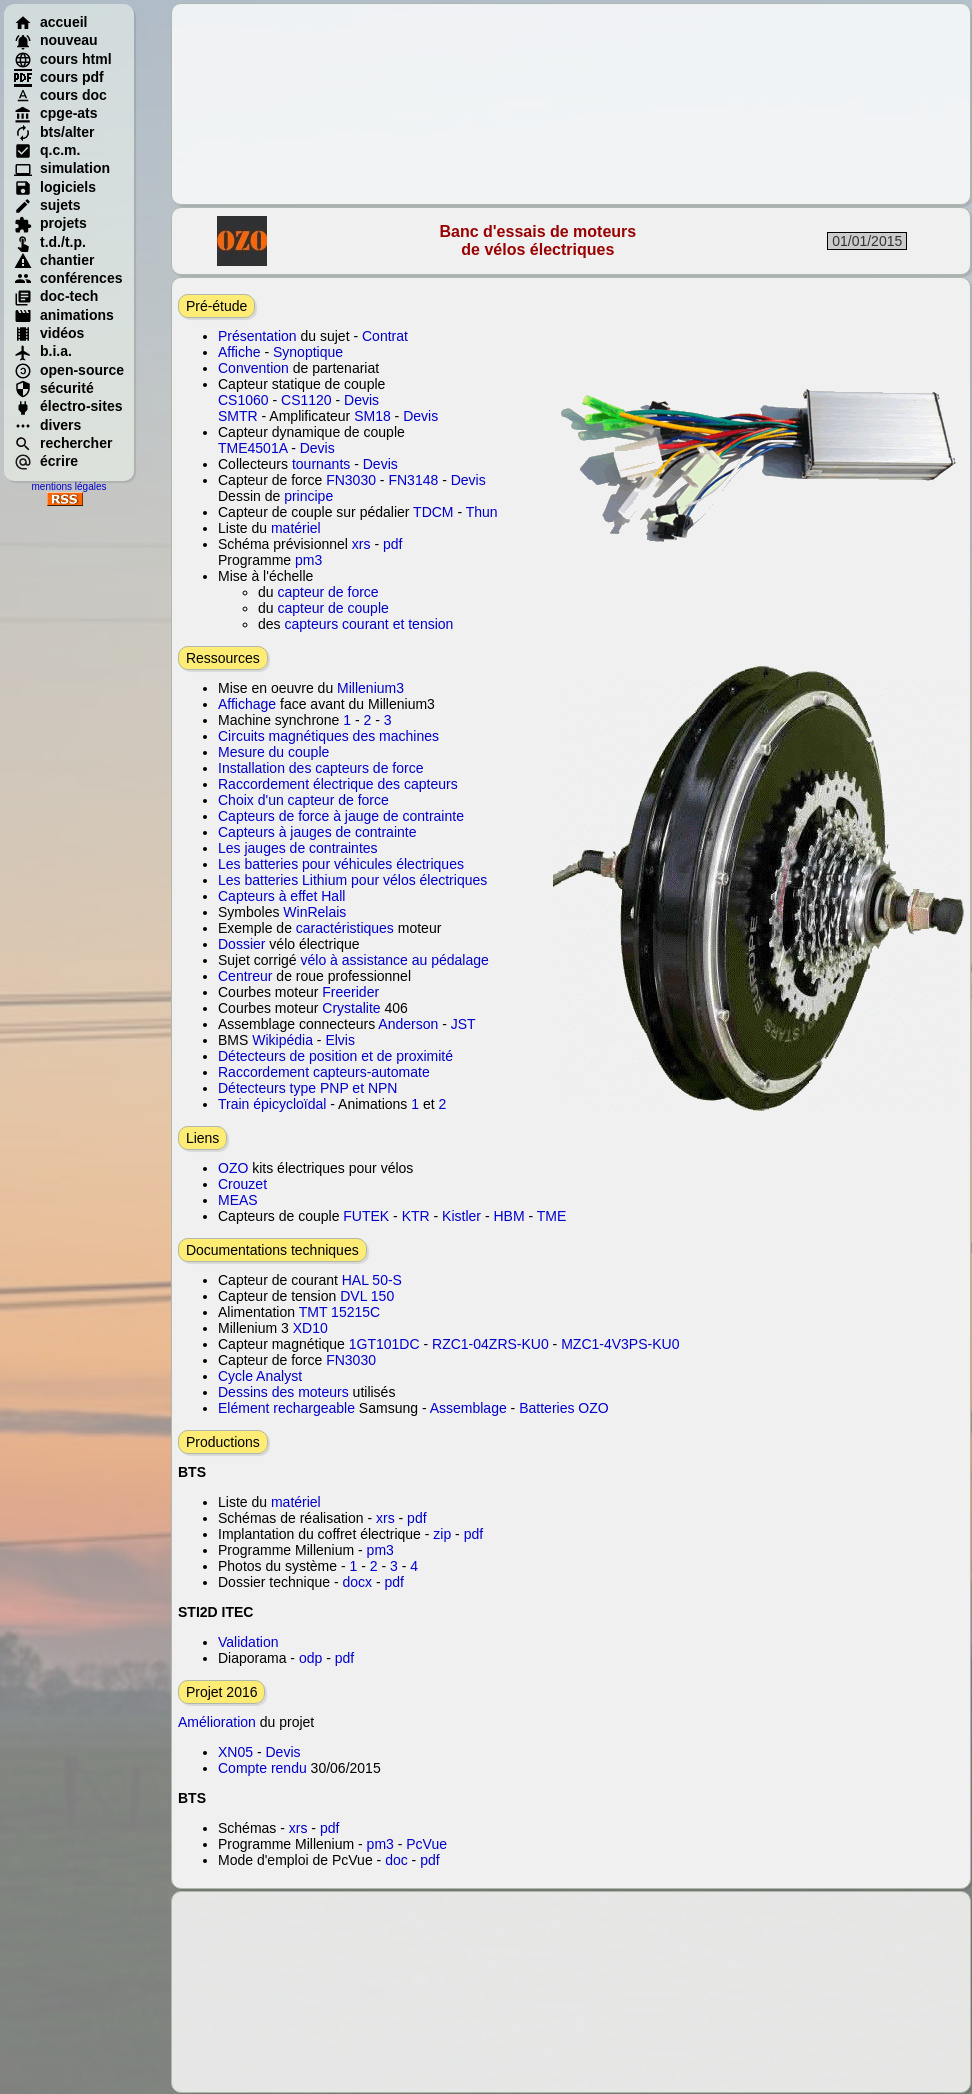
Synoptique (308, 352)
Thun (482, 512)
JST (463, 1024)
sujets (47, 205)
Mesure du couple (273, 752)
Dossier (241, 944)
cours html (63, 59)
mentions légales (68, 486)
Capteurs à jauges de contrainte (317, 832)
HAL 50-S (372, 1280)
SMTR (238, 416)
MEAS (238, 1200)
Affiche (239, 352)
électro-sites (68, 406)
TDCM (433, 512)
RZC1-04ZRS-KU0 (490, 1344)
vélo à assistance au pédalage (394, 960)
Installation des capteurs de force (320, 768)
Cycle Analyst (260, 1376)
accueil (50, 22)
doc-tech (56, 296)
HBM (508, 1216)
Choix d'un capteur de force (303, 800)
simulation (62, 168)
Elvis (340, 1040)
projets (50, 223)
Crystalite (351, 1008)
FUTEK (366, 1216)
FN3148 (413, 480)
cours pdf (59, 77)
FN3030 (351, 480)
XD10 (310, 1328)
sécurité (54, 388)
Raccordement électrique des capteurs (338, 784)
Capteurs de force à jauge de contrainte (341, 816)
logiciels (55, 187)
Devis (361, 400)
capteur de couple (332, 608)
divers (47, 425)
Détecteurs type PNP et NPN (307, 1088)
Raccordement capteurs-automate (324, 1072)
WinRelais (314, 912)
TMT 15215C (339, 1312)
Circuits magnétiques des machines (328, 736)
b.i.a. (43, 351)
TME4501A (252, 448)
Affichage (247, 704)
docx (358, 1582)
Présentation (257, 336)
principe (308, 496)
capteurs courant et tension (368, 624)
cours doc (60, 95)
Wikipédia (282, 1040)
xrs (361, 544)
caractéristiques (345, 928)
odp (310, 1658)
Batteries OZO (563, 1408)
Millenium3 (368, 688)
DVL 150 (367, 1296)
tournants (321, 464)
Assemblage (468, 1408)
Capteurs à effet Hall (281, 896)
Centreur (245, 976)
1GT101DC (384, 1344)
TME (552, 1216)
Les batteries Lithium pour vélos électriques (352, 880)
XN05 (235, 1752)
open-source (69, 370)
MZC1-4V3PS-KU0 (620, 1344)
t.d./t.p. (50, 242)
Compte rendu (262, 1768)
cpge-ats (56, 113)
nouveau (56, 40)
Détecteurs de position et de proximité (335, 1056)
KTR (416, 1216)
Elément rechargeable (286, 1408)
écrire (46, 461)
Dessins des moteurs (283, 1392)
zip (442, 1534)
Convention (253, 368)
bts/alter (54, 132)
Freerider (350, 992)
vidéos (49, 333)
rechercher (63, 443)
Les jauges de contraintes (298, 848)
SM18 (372, 416)
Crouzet (242, 1184)
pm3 (308, 560)
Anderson (406, 1024)
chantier (54, 260)
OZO (233, 1168)
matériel (296, 528)
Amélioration (217, 1722)
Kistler (461, 1216)
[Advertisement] (571, 104)
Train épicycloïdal (272, 1104)
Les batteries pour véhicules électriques (341, 864)
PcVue (426, 1844)
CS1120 (306, 400)
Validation (248, 1642)
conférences (68, 278)
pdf (392, 544)
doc (396, 1860)
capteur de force (327, 592)
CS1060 (243, 400)
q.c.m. (47, 150)
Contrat (385, 336)
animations (64, 315)
